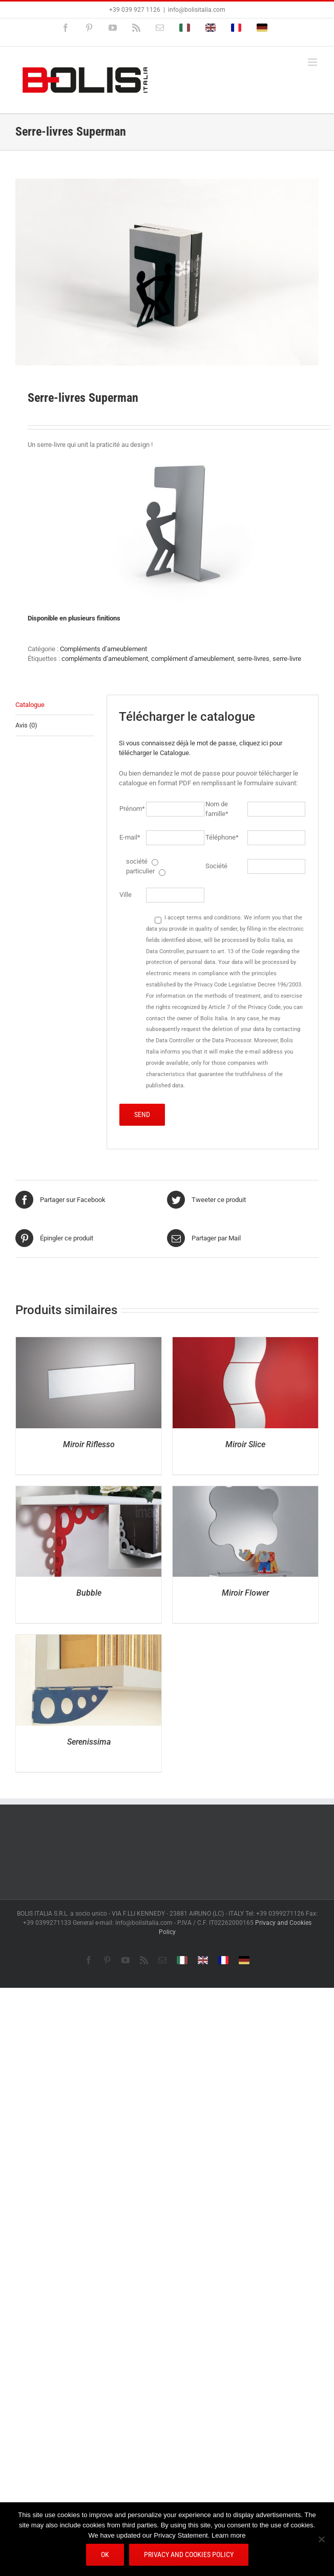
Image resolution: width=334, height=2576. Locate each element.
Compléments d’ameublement (103, 649)
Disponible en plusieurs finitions (74, 618)
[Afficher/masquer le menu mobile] (313, 62)
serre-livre (287, 658)
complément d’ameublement (192, 658)
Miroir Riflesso (89, 1444)
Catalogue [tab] (30, 705)
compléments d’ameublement (104, 658)
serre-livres (253, 658)
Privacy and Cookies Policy (189, 2554)
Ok (105, 2554)
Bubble (88, 1593)
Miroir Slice (245, 1444)
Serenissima (89, 1742)
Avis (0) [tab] (26, 725)
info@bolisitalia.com (196, 9)
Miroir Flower (245, 1593)
